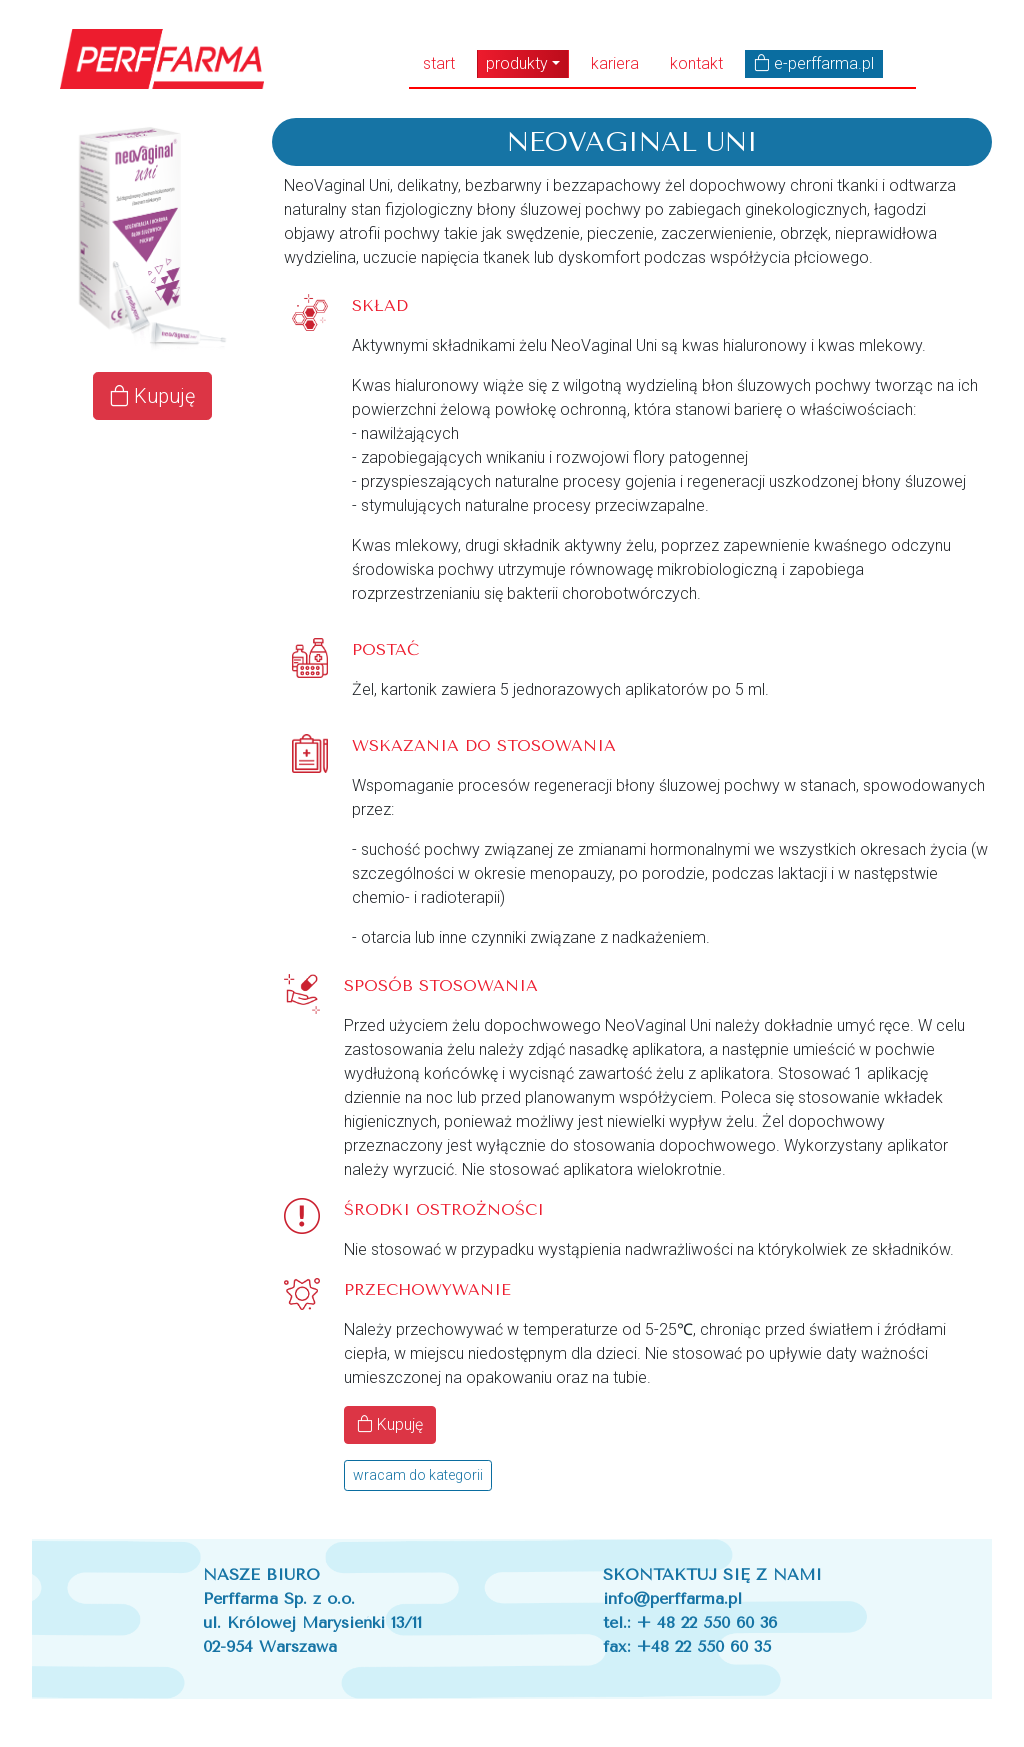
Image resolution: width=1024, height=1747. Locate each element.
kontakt (696, 63)
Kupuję (152, 396)
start (439, 63)
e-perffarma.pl (814, 63)
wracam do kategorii (418, 1475)
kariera (615, 63)
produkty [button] (517, 63)
